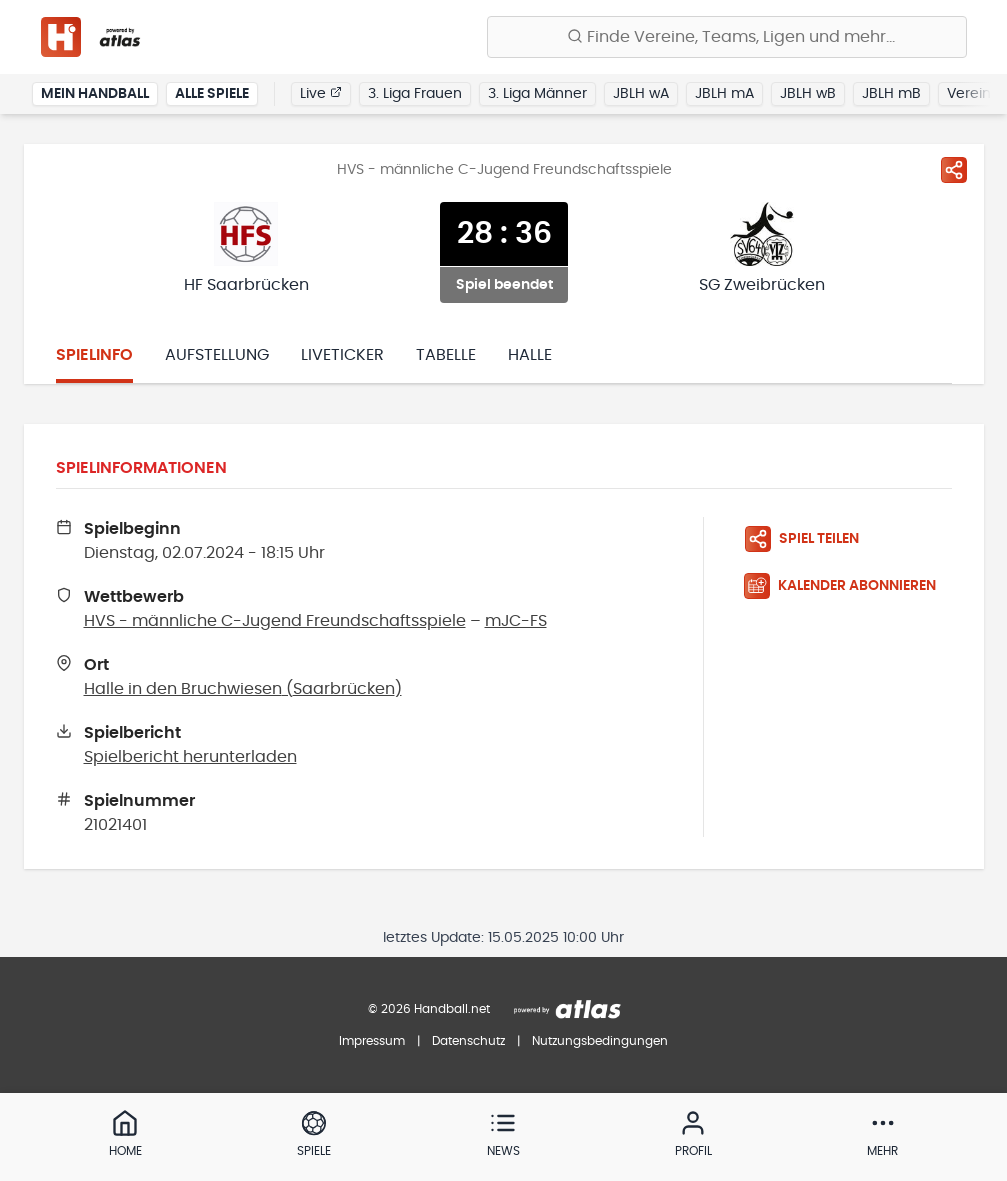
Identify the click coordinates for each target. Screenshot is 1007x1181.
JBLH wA (641, 94)
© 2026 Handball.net (429, 1009)
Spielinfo (94, 355)
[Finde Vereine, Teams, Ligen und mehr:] (727, 37)
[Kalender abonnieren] (848, 586)
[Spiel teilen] (954, 170)
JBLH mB (891, 94)
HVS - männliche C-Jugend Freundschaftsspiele (275, 621)
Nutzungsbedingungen (600, 1041)
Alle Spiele (212, 94)
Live (321, 93)
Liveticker (342, 355)
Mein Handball (95, 94)
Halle (530, 355)
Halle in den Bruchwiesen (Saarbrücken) (243, 689)
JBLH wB (808, 94)
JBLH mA (724, 94)
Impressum (372, 1041)
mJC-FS (516, 621)
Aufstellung (217, 355)
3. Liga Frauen (415, 94)
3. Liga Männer (537, 94)
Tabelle (446, 355)
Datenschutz (468, 1041)
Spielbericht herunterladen (190, 757)
